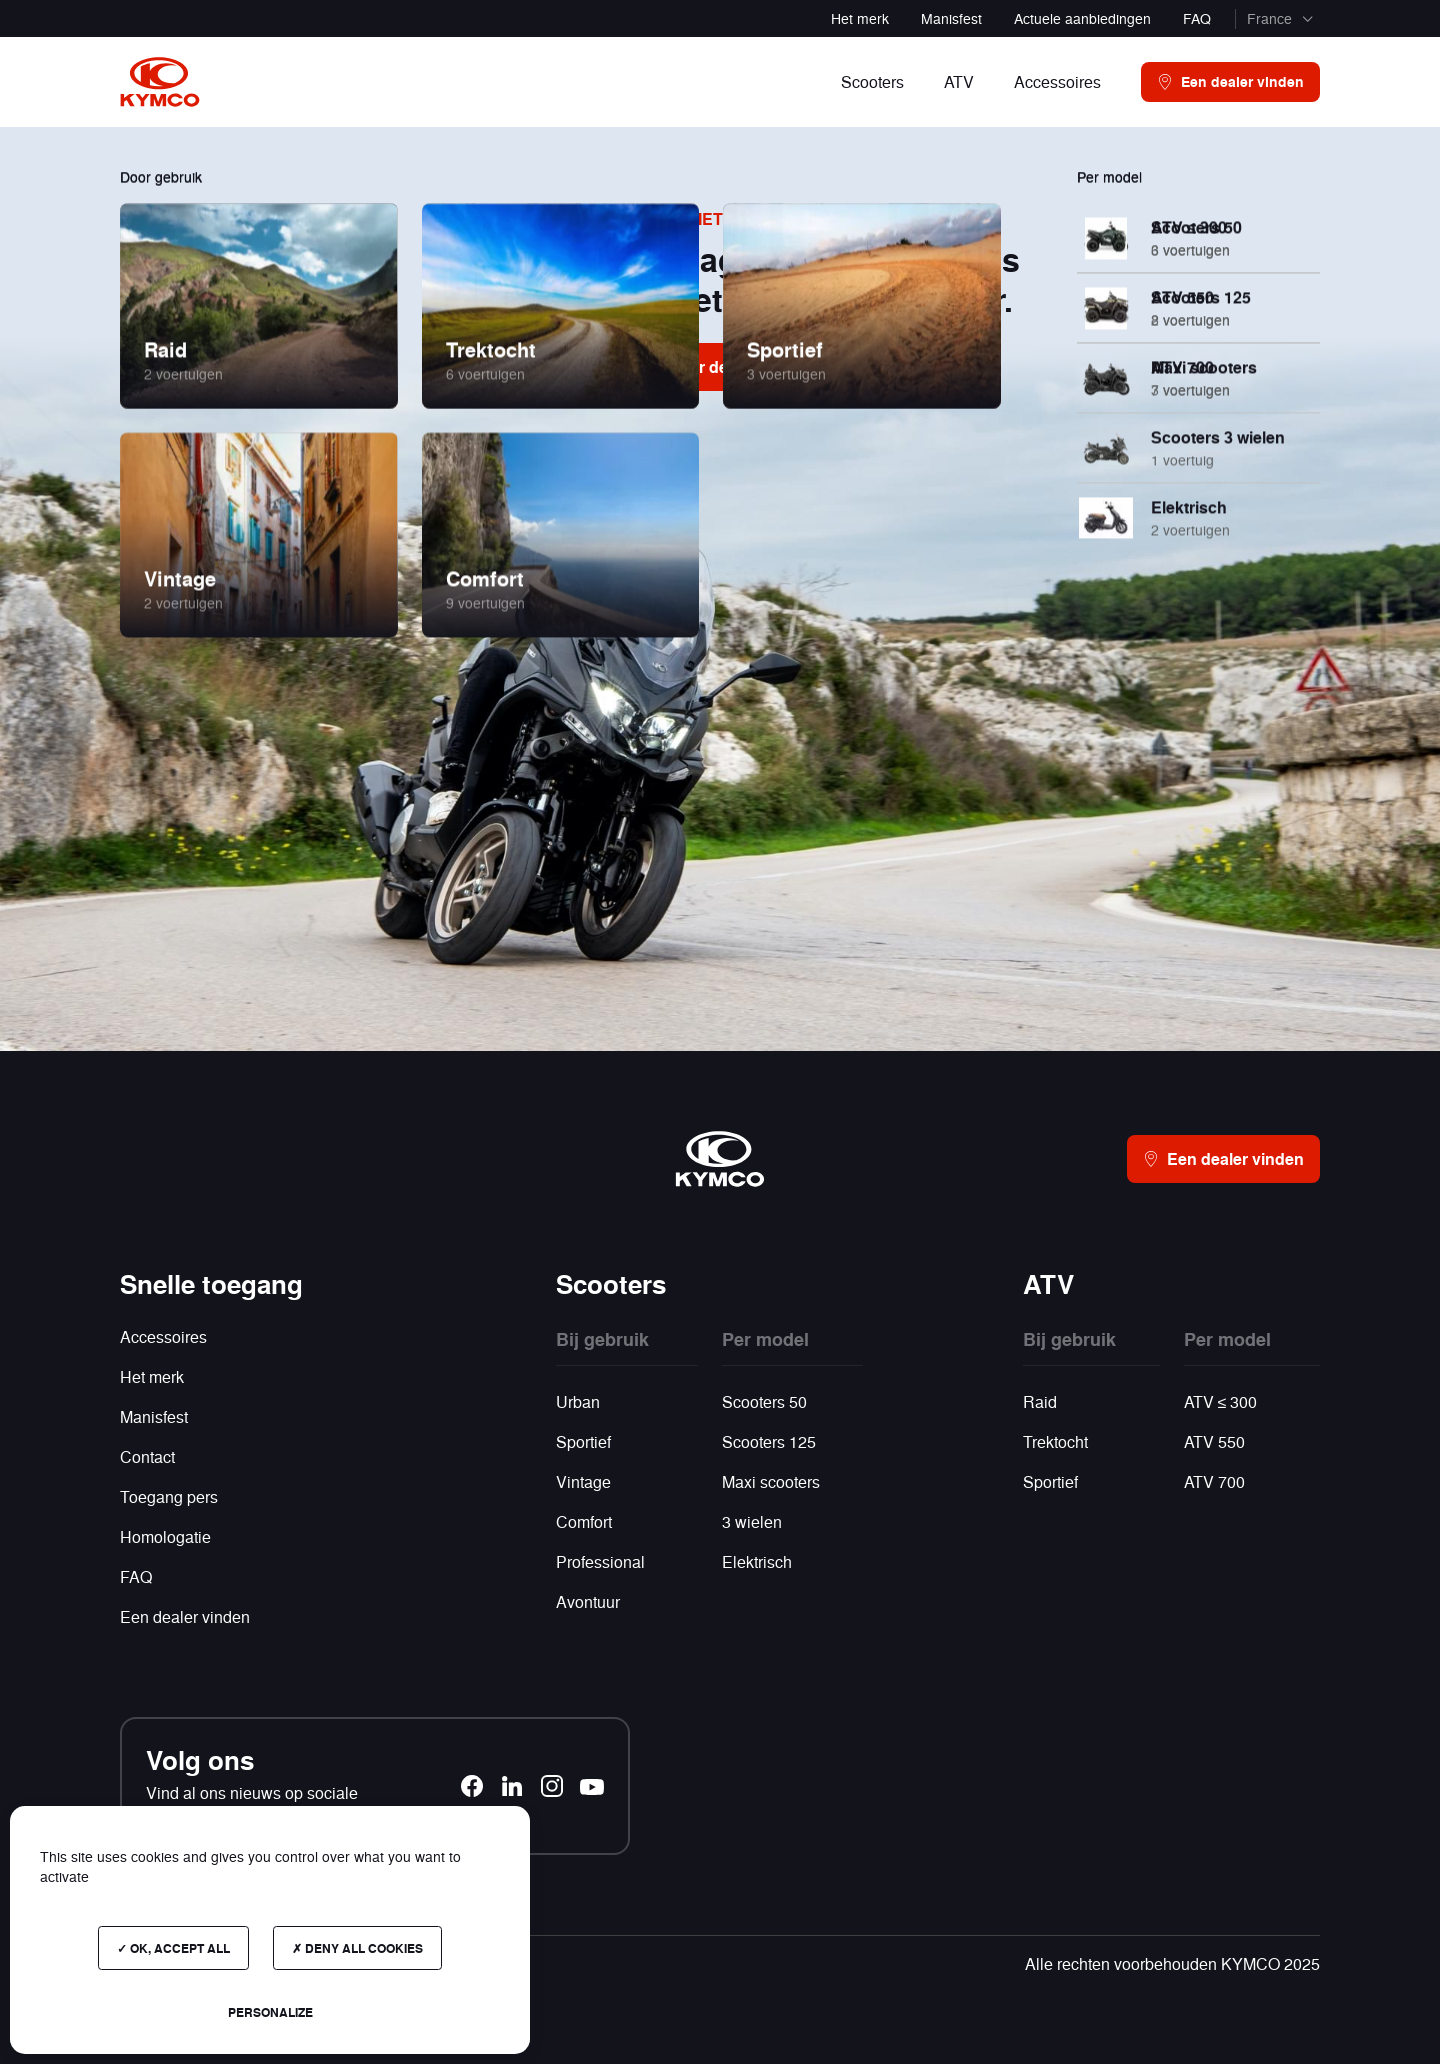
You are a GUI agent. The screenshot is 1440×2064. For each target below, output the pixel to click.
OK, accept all (173, 1948)
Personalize (270, 2012)
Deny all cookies (357, 1948)
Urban (578, 1401)
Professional (600, 1561)
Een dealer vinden (185, 1616)
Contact (147, 1456)
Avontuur (588, 1601)
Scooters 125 (769, 1441)
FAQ (1197, 18)
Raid (1040, 1401)
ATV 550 (1214, 1441)
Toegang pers (171, 1496)
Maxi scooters (771, 1481)
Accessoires (163, 1336)
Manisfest (951, 18)
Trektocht (1055, 1441)
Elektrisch (757, 1561)
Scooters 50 (764, 1401)
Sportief (583, 1441)
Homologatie (165, 1536)
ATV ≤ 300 (1221, 1401)
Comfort (584, 1521)
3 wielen (752, 1521)
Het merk (860, 18)
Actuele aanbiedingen (1082, 18)
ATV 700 (1214, 1481)
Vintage (583, 1481)
